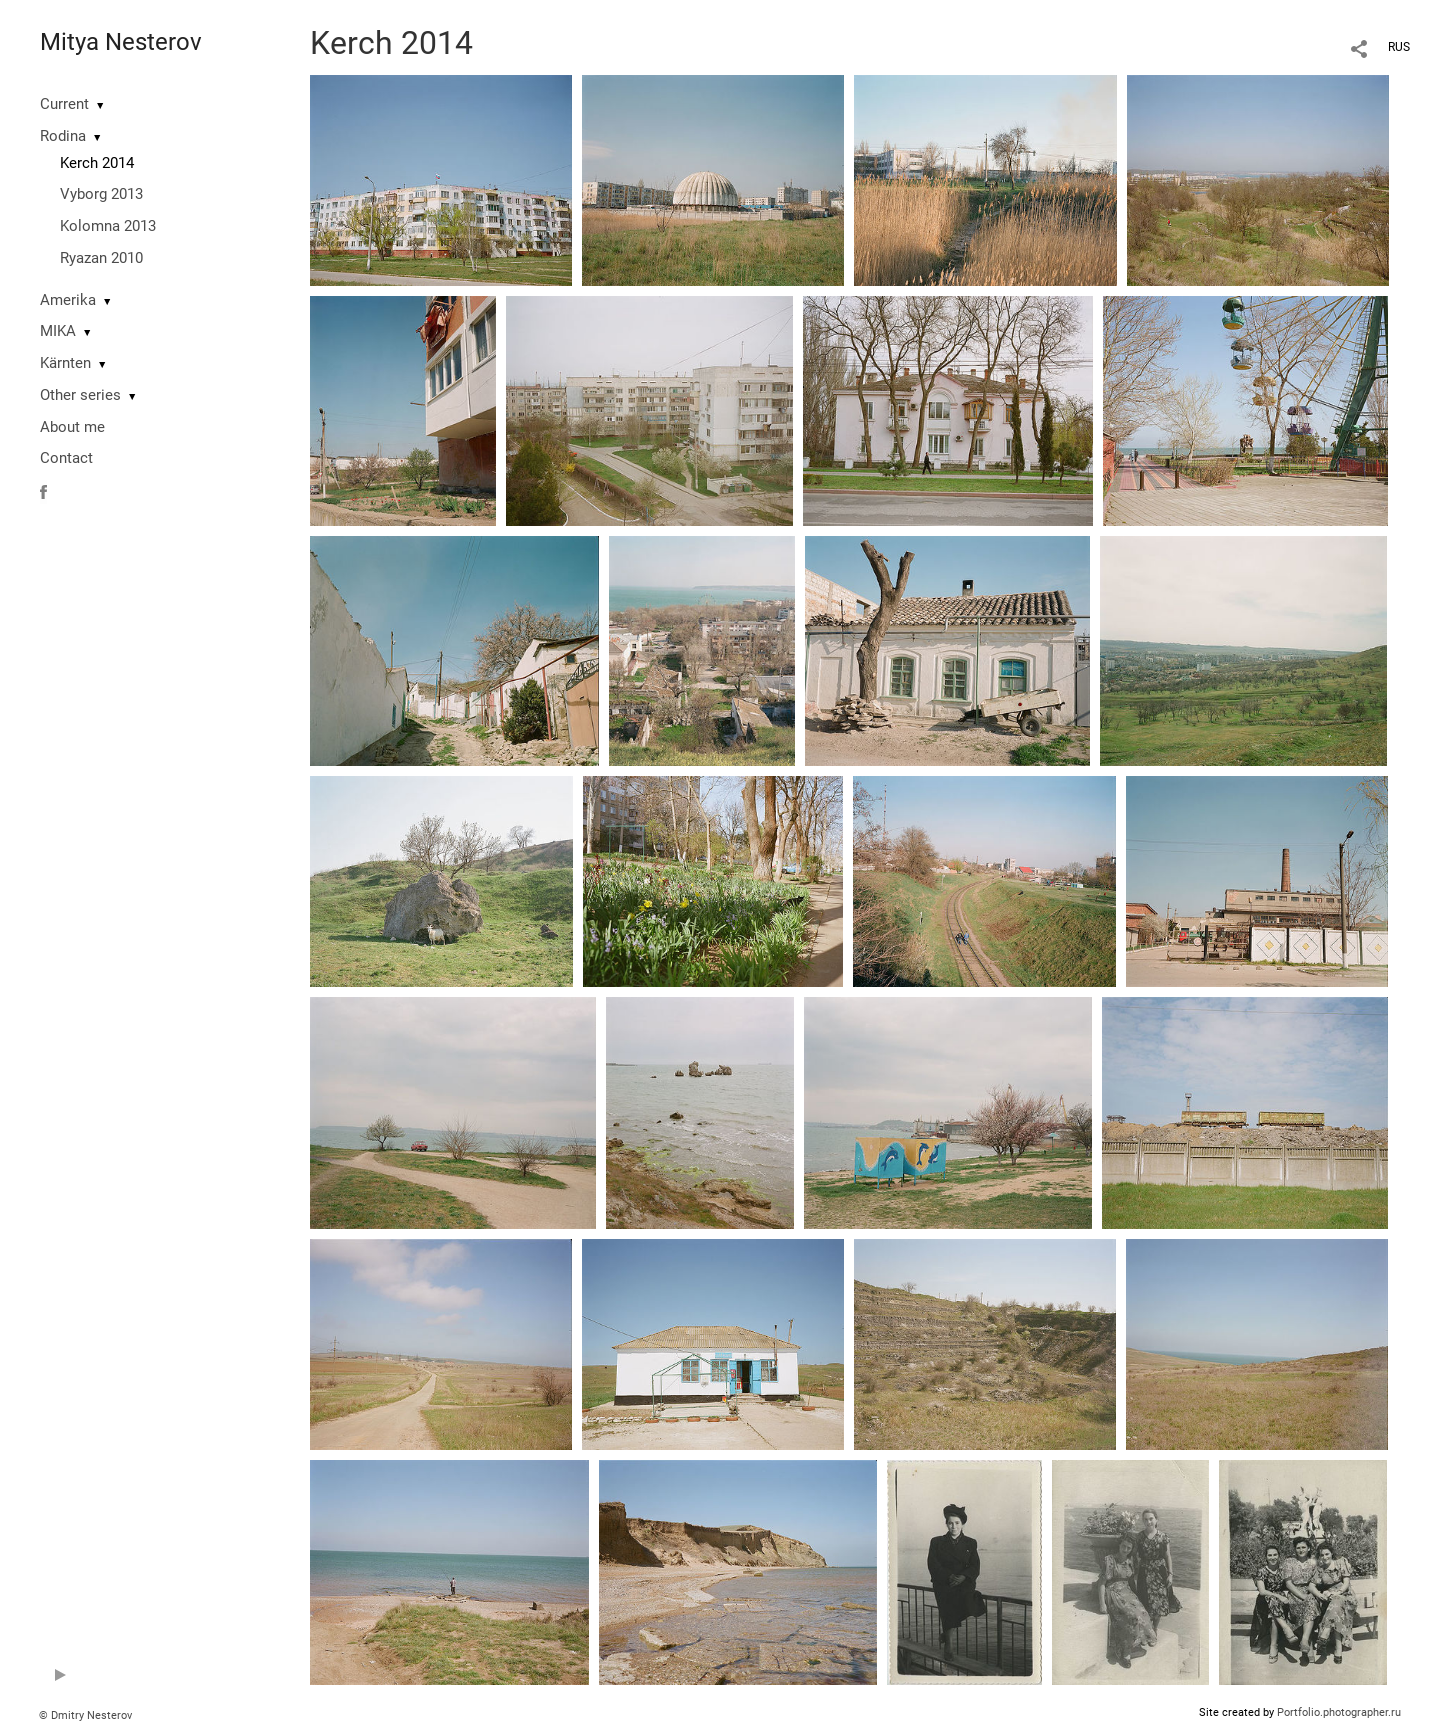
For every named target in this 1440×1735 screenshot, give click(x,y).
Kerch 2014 (97, 163)
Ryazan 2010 (101, 258)
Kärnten (65, 363)
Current (64, 104)
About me (72, 427)
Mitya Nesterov (121, 42)
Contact (66, 458)
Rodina (63, 136)
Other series (80, 395)
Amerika (68, 300)
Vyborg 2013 (101, 194)
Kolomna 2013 (108, 226)
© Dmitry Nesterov (85, 1715)
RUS (1399, 47)
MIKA (58, 331)
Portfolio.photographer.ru (1339, 1712)
